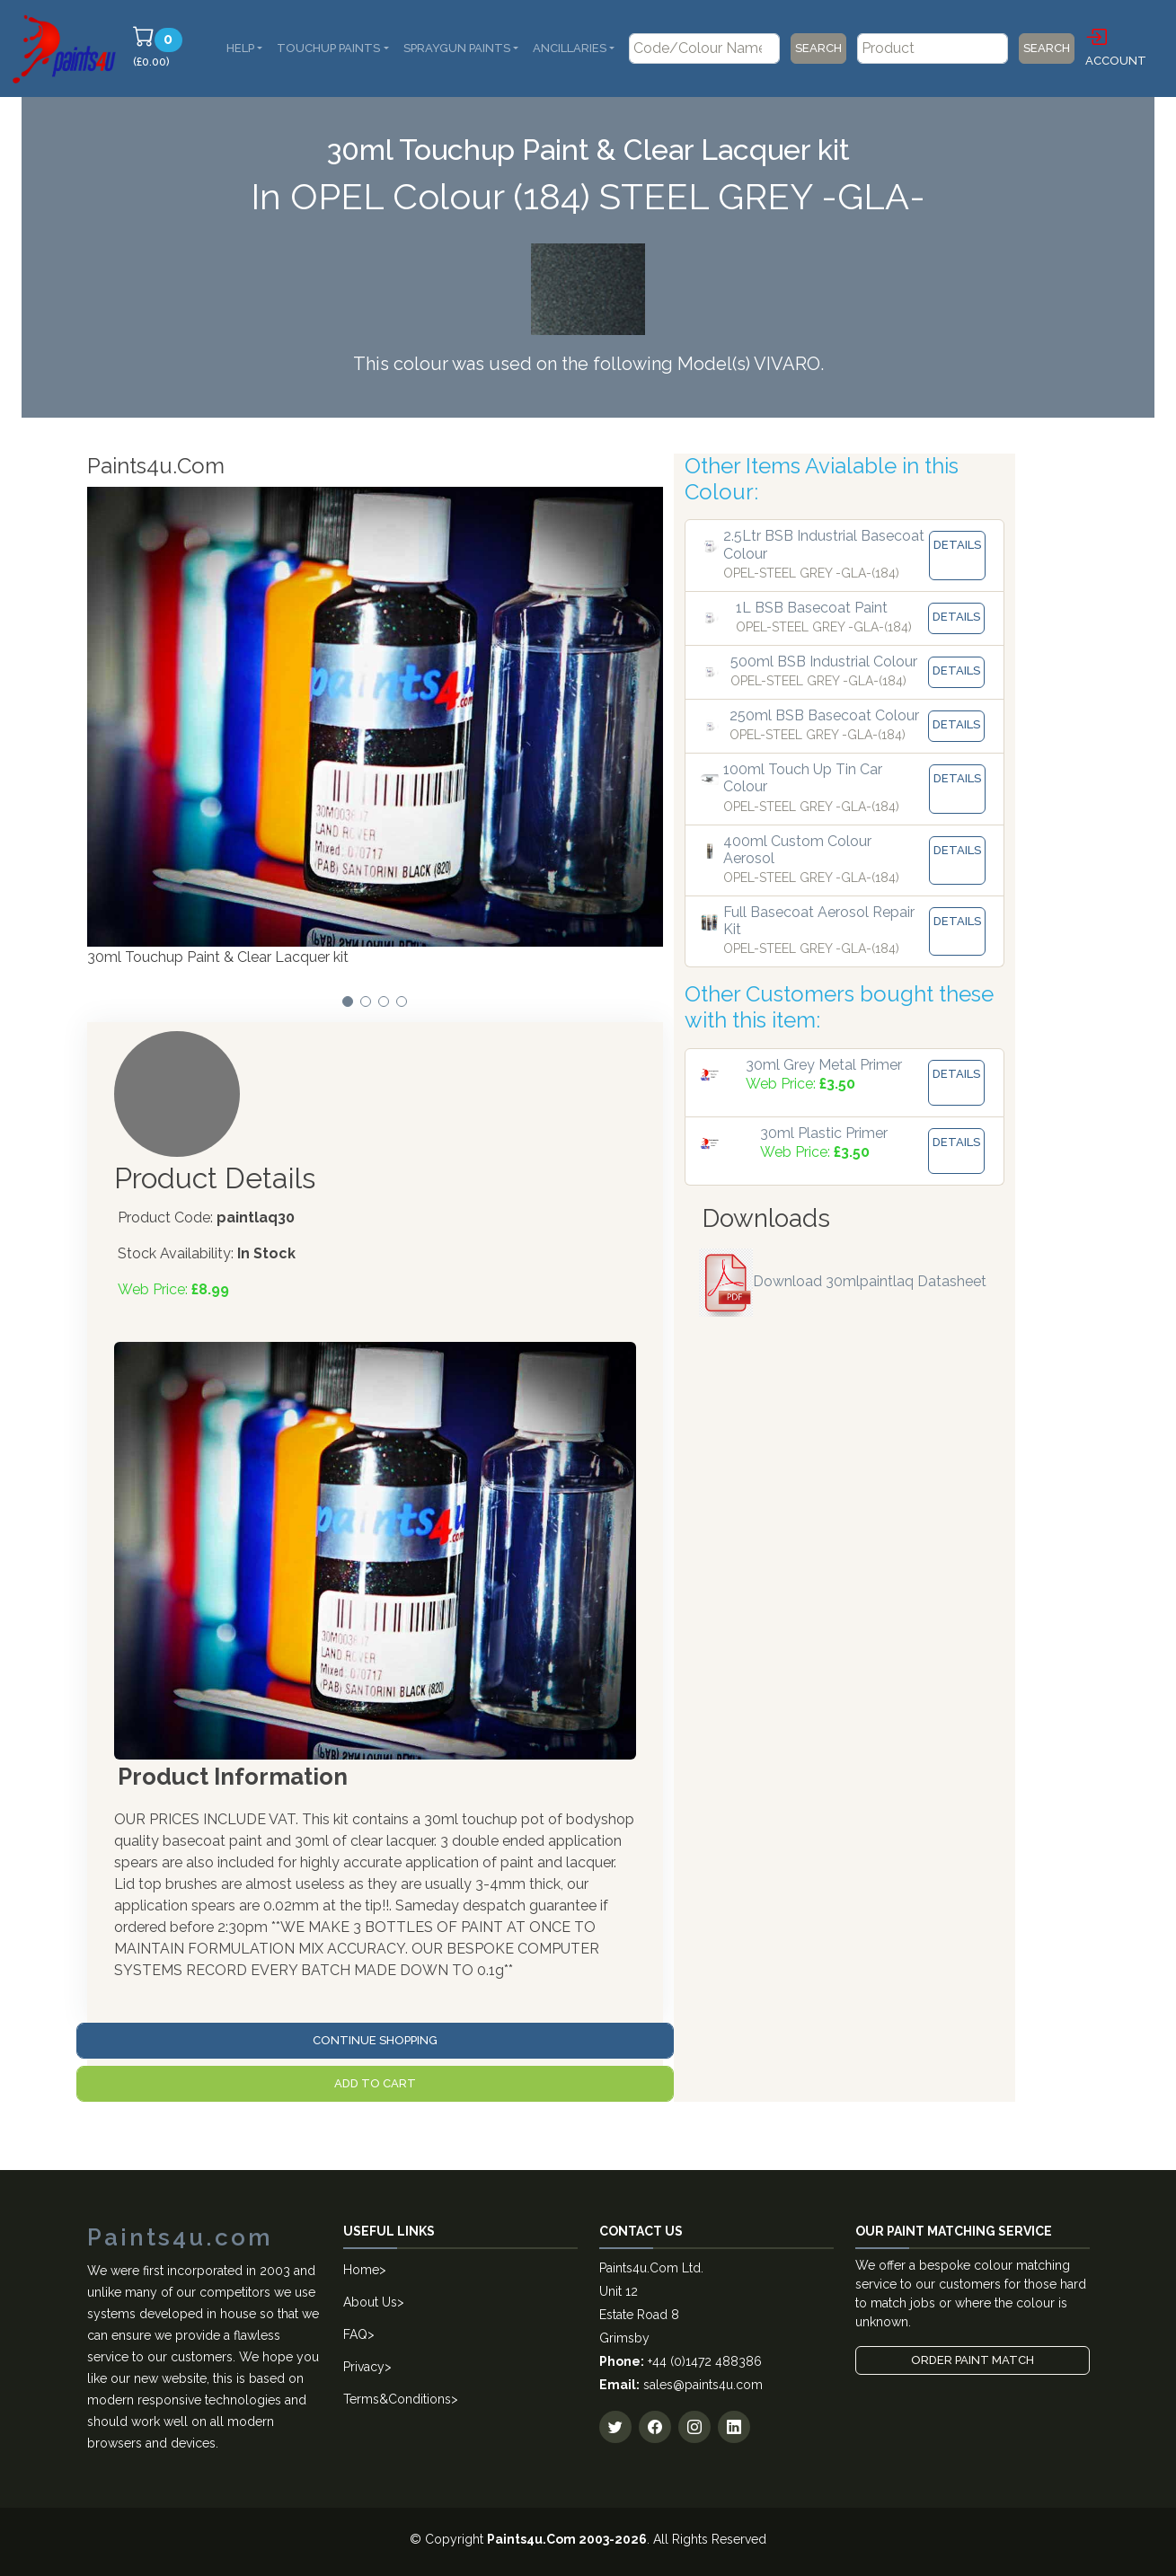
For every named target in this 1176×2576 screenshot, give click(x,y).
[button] (347, 1001)
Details (957, 544)
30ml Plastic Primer (824, 1133)
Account (1115, 45)
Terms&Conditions (397, 2399)
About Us (370, 2302)
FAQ (355, 2334)
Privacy (364, 2367)
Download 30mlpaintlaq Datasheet (842, 1281)
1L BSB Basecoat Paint (812, 607)
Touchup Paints (328, 48)
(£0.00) (160, 46)
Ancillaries (569, 48)
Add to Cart (375, 2083)
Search (818, 48)
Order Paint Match (972, 2360)
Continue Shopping (375, 2040)
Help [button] (240, 48)
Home (361, 2270)
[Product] (932, 48)
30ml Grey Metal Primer (824, 1064)
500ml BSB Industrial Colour (823, 661)
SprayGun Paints (456, 48)
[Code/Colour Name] (704, 48)
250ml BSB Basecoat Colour (824, 715)
